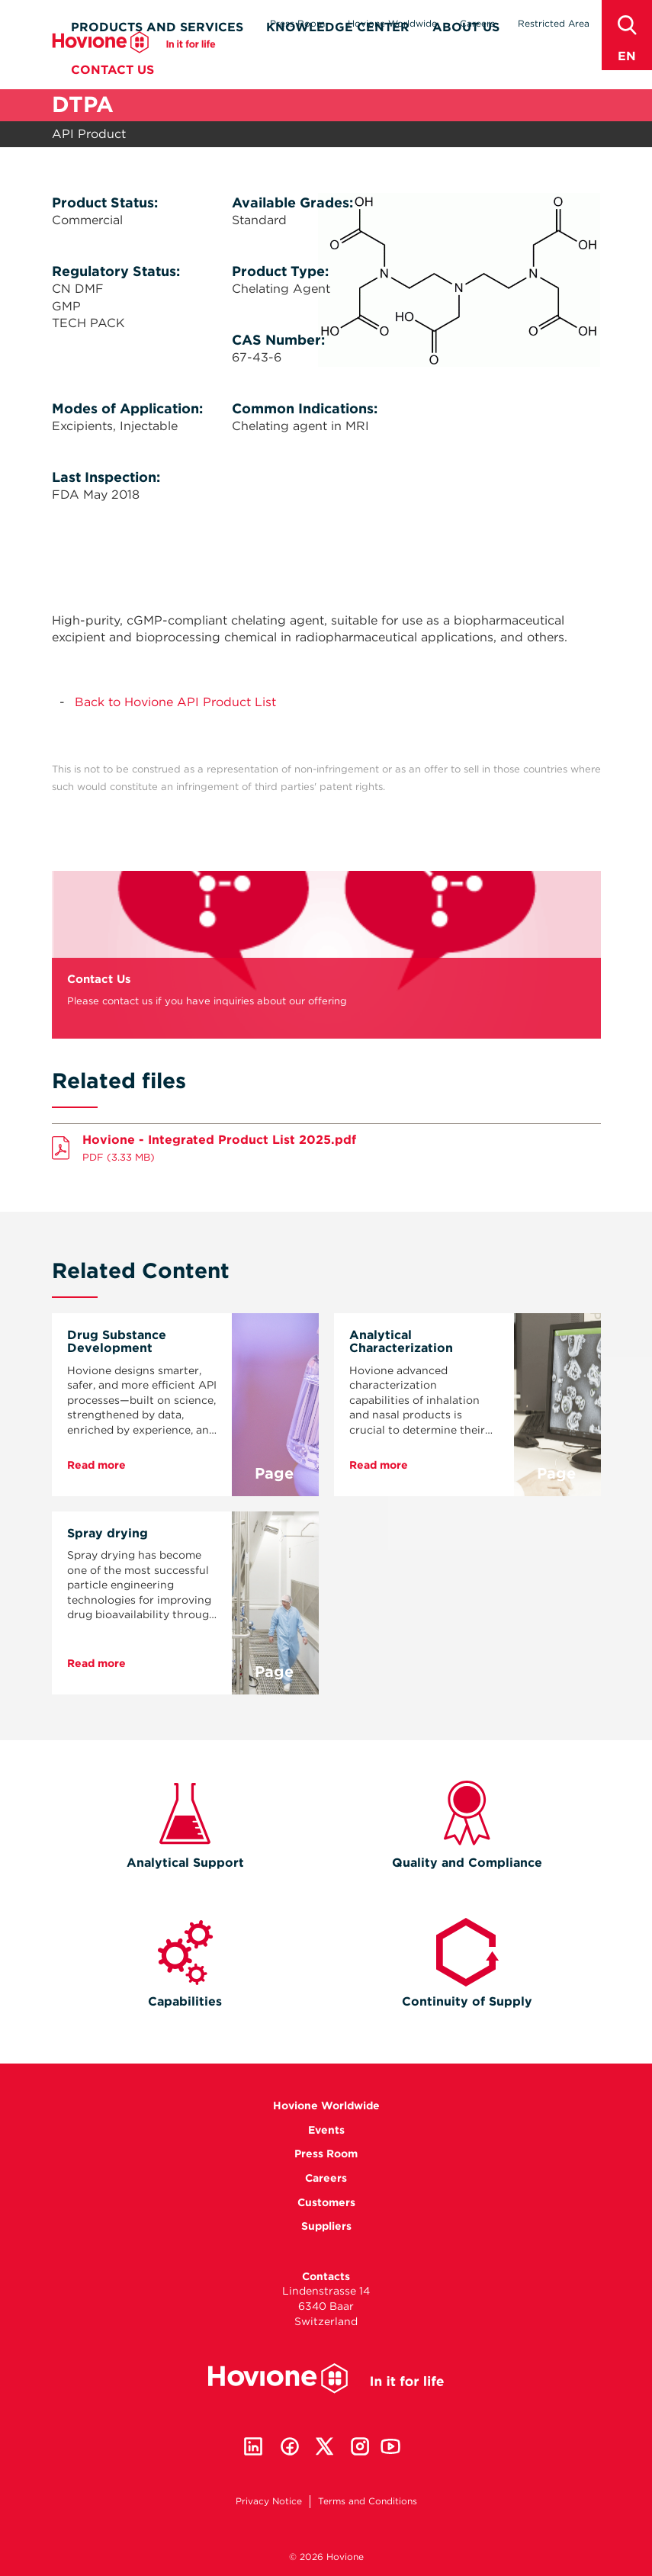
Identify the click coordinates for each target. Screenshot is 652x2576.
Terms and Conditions (367, 2501)
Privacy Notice (269, 2501)
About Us (465, 50)
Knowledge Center (338, 50)
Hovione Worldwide (392, 23)
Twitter (325, 2446)
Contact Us (112, 93)
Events (326, 2130)
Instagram (360, 2446)
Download (326, 1145)
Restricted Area (553, 23)
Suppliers (326, 2226)
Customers (326, 2202)
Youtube (390, 2446)
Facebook (289, 2446)
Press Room (297, 23)
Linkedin (253, 2446)
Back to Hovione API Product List (175, 702)
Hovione (134, 66)
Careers (477, 23)
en (627, 56)
